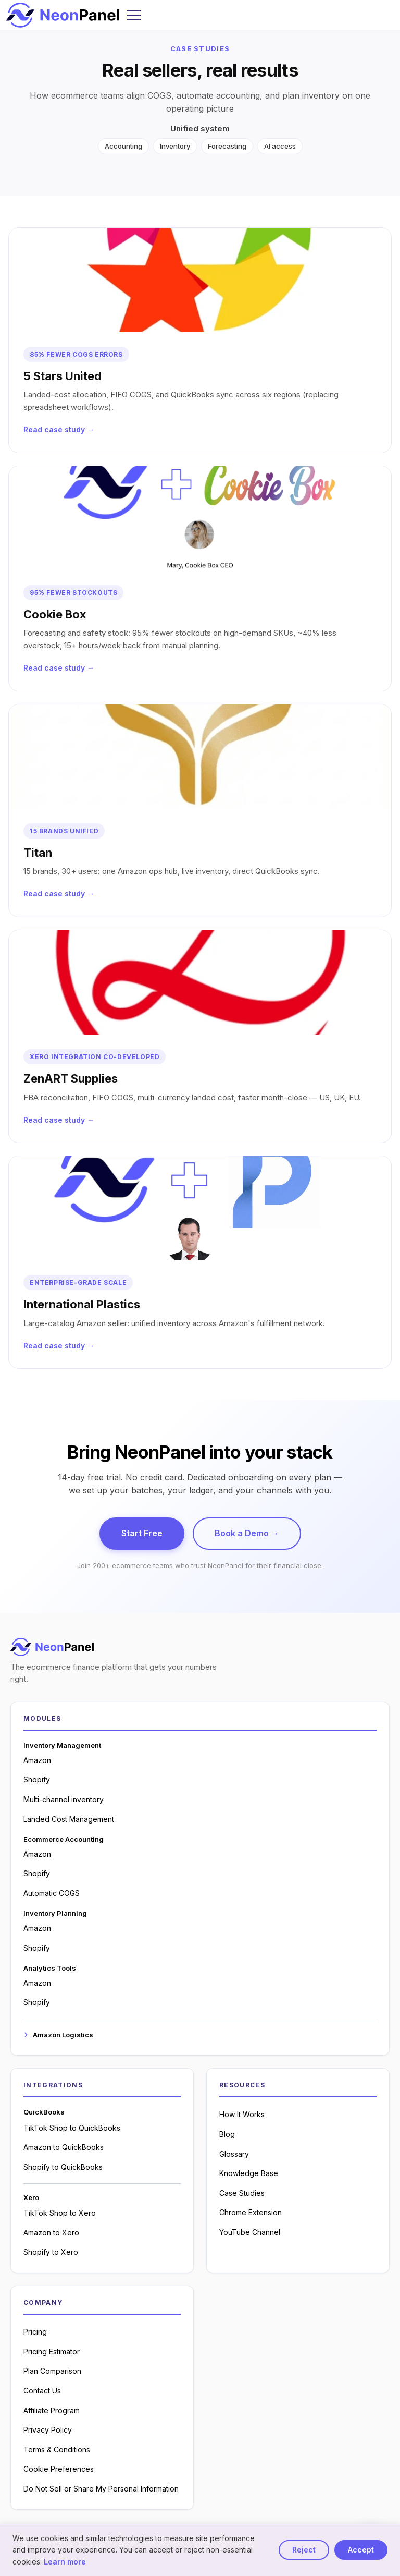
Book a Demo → (247, 1533)
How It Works (242, 2114)
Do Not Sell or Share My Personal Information (101, 2488)
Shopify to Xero (50, 2251)
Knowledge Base (248, 2173)
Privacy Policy (47, 2429)
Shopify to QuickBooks (63, 2166)
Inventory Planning (55, 1913)
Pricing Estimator (51, 2351)
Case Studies (242, 2193)
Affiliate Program (51, 2410)
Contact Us (42, 2390)
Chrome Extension (250, 2212)
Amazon (37, 1760)
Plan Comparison (52, 2370)
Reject (304, 2549)
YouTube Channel (249, 2232)
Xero (31, 2197)
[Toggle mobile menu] (134, 15)
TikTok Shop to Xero (59, 2212)
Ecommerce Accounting (63, 1839)
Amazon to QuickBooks (63, 2147)
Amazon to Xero (51, 2232)
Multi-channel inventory (63, 1799)
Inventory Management (62, 1745)
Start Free (141, 1533)
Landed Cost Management (68, 1819)
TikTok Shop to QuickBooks (71, 2127)
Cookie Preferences (58, 2468)
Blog (227, 2134)
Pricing (35, 2331)
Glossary (234, 2153)
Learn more (65, 2561)
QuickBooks (44, 2112)
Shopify (36, 1779)
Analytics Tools (49, 1968)
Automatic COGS (51, 1893)
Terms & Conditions (56, 2449)
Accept (361, 2549)
